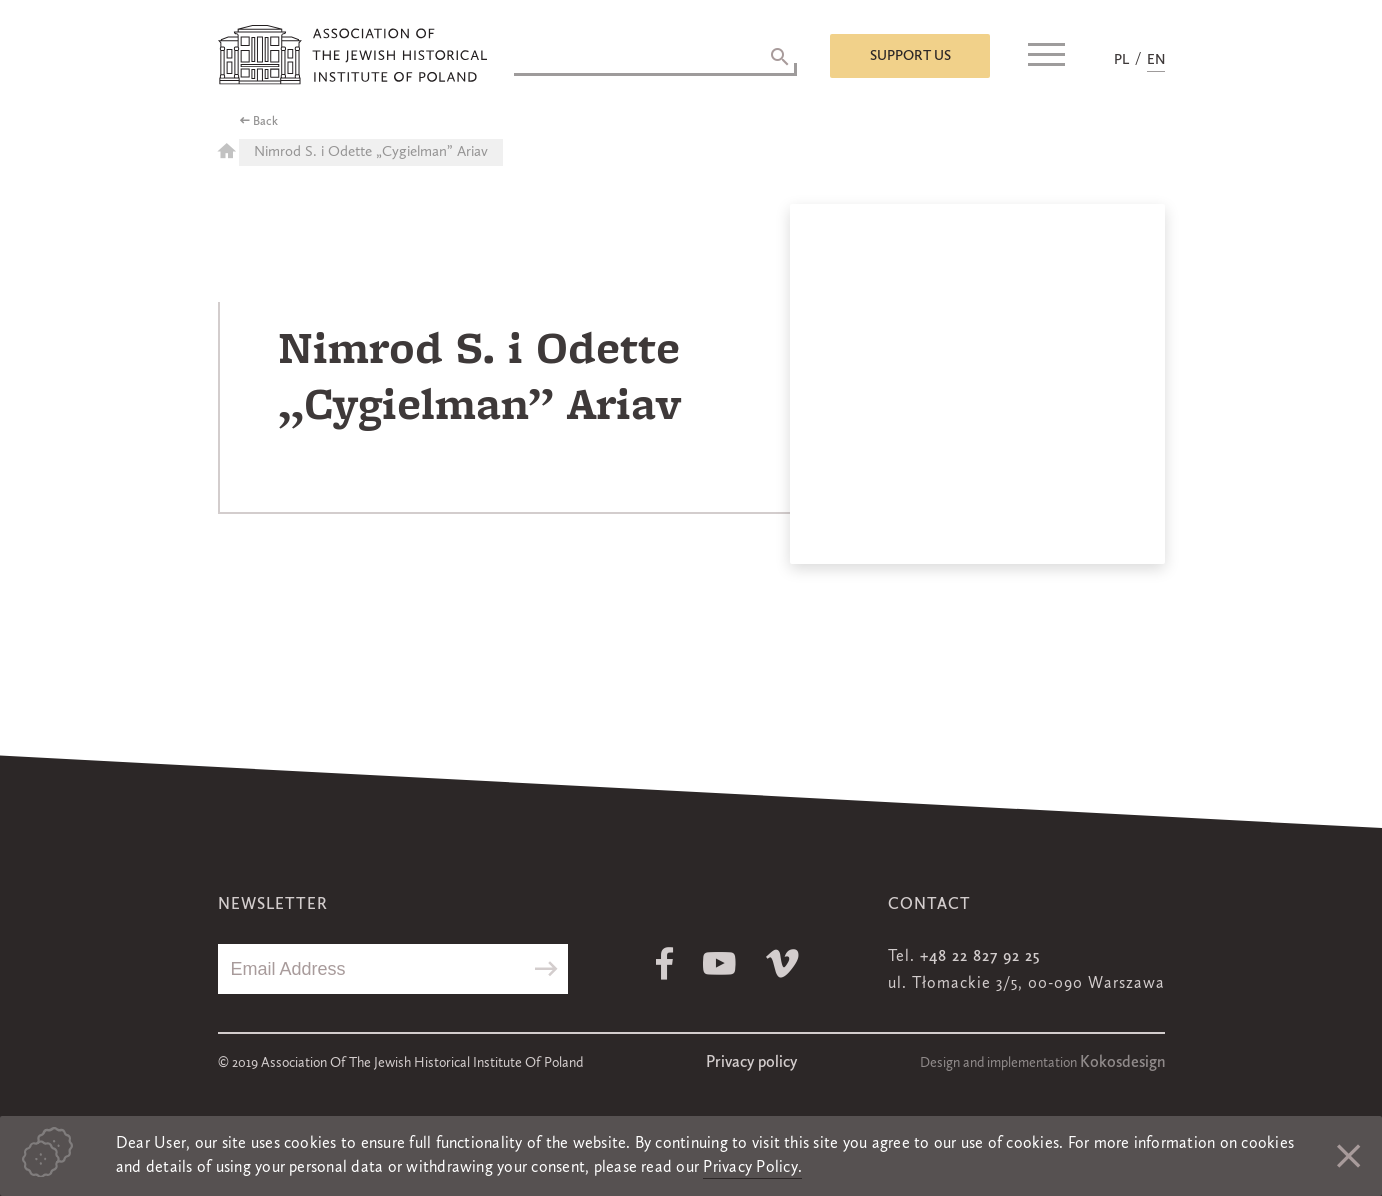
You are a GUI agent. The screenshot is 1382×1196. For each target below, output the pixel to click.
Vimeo (782, 963)
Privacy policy (751, 1063)
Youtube (719, 963)
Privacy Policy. (752, 1168)
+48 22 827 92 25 (980, 957)
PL (1121, 60)
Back (265, 122)
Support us (910, 56)
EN (1156, 60)
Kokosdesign (1122, 1063)
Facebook (664, 963)
